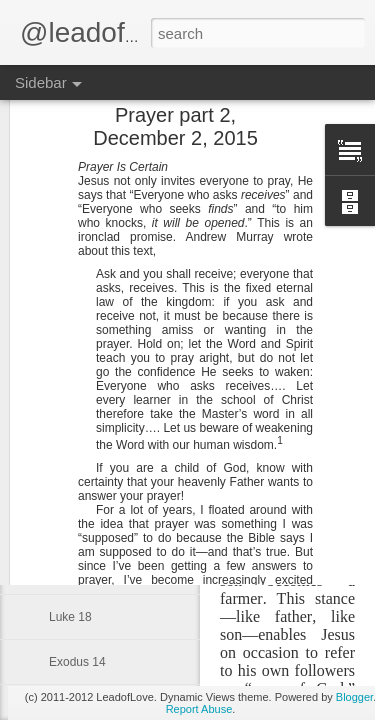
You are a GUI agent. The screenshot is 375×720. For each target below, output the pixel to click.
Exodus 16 (77, 572)
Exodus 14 (77, 662)
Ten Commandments (104, 392)
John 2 (67, 257)
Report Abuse (199, 709)
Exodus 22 (77, 302)
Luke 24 (70, 347)
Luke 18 (70, 617)
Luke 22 (70, 437)
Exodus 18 (77, 482)
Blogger (354, 697)
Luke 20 (70, 527)
